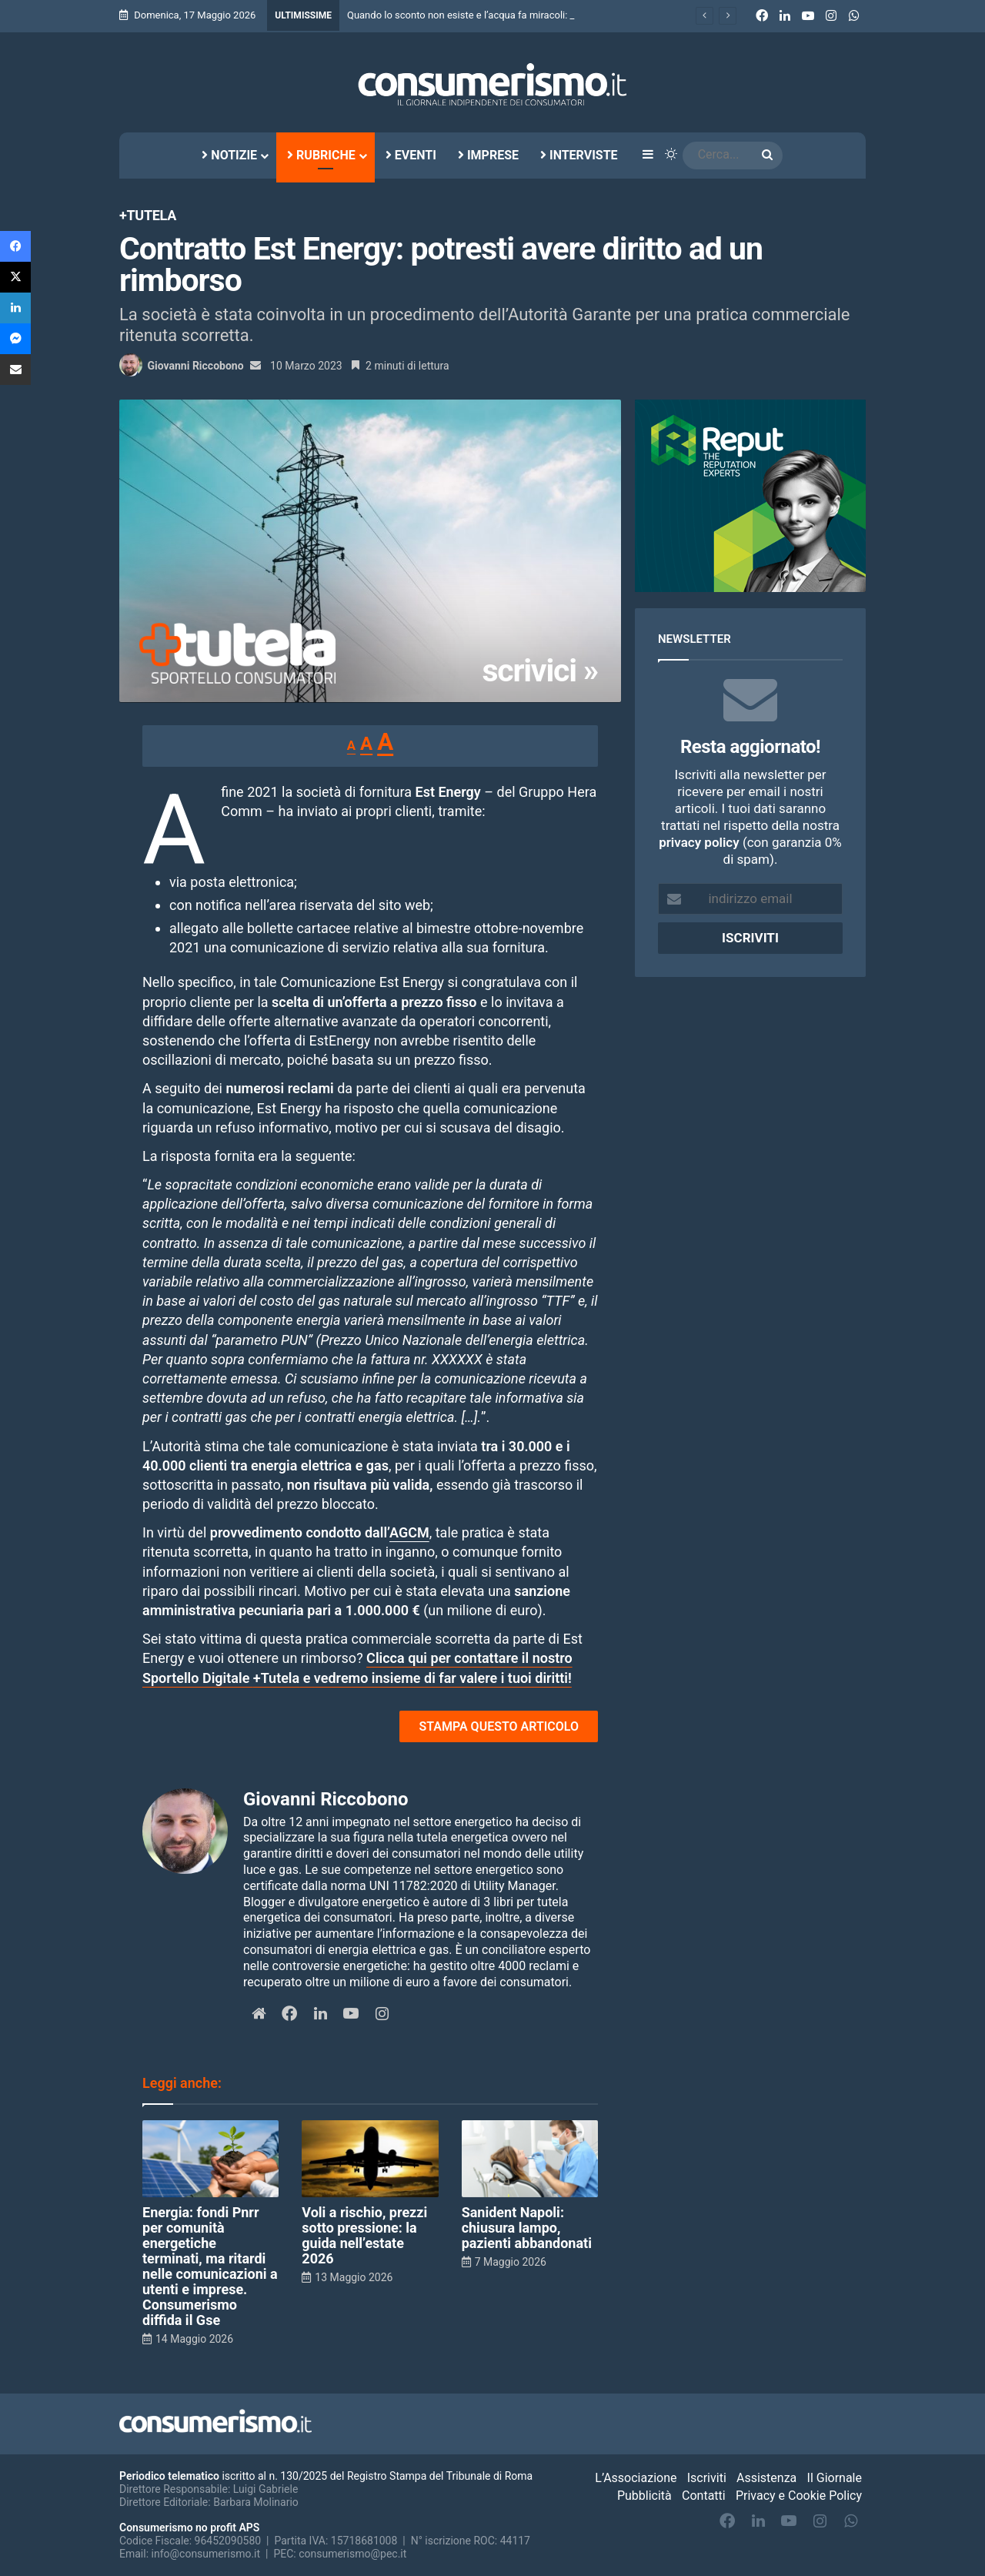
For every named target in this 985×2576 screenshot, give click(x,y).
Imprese (488, 155)
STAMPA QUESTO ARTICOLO (499, 1726)
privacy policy (699, 842)
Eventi (411, 155)
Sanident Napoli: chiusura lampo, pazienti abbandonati (527, 2227)
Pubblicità (644, 2495)
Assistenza (766, 2478)
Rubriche (321, 155)
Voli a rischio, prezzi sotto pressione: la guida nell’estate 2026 (364, 2235)
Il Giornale (834, 2478)
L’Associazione (635, 2478)
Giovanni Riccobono (195, 366)
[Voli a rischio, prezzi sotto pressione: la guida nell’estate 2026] (370, 2158)
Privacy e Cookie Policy (799, 2495)
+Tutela (147, 215)
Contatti (704, 2495)
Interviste (579, 155)
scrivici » (540, 670)
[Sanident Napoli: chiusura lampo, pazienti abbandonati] (530, 2158)
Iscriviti (706, 2478)
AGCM (409, 1532)
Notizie (229, 155)
